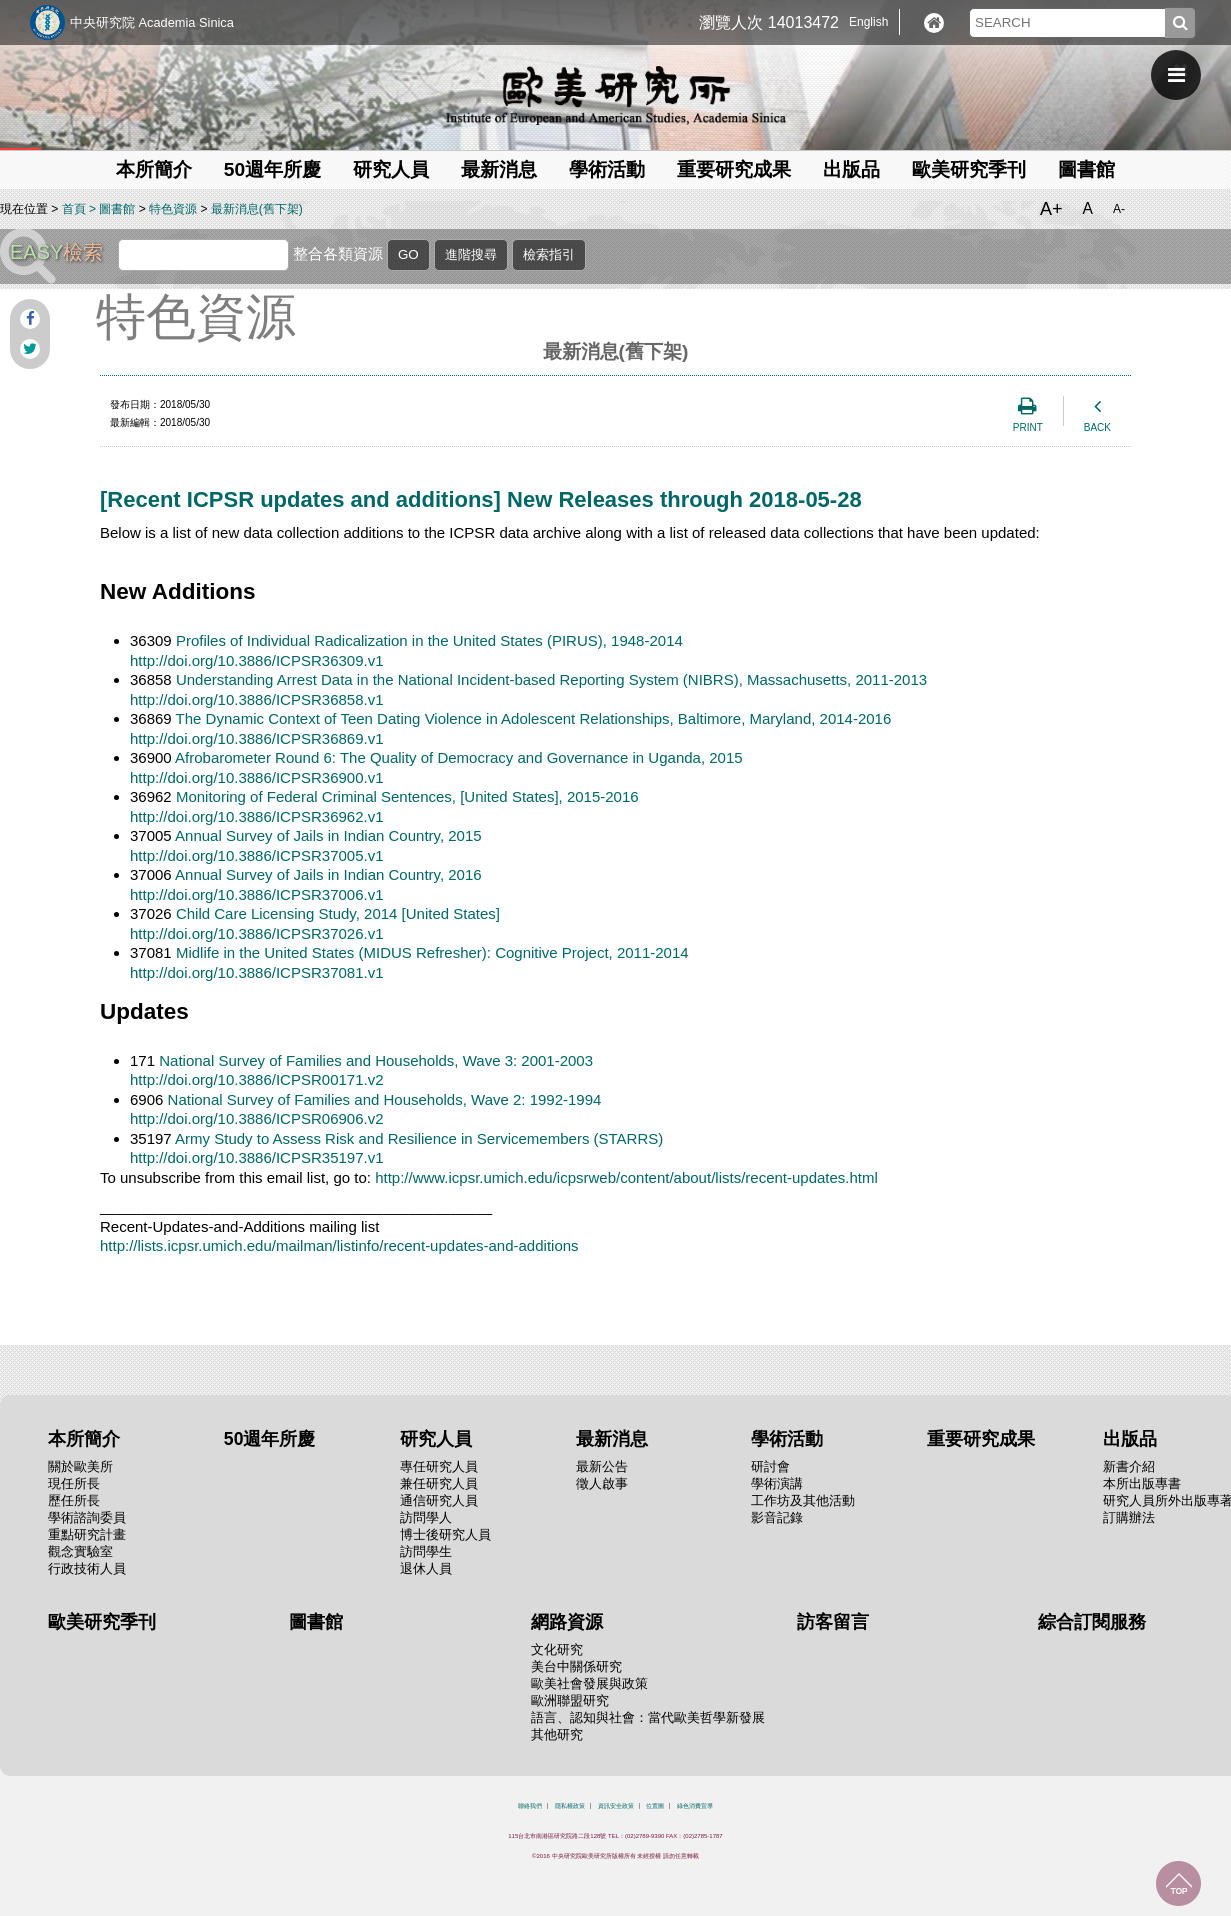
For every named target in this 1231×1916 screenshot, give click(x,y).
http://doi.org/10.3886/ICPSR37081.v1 (257, 972)
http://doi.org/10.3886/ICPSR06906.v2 (257, 1118)
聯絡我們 (530, 1806)
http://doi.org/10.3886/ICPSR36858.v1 (257, 699)
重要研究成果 (734, 169)
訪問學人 (426, 1517)
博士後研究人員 (445, 1534)
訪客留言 (833, 1622)
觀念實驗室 (80, 1551)
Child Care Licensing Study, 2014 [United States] (338, 913)
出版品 (851, 169)
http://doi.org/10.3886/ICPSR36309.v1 (257, 660)
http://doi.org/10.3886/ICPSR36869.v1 (257, 738)
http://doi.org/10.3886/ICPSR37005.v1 (257, 855)
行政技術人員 (87, 1568)
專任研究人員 (439, 1466)
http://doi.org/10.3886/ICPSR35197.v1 (257, 1157)
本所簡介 (154, 169)
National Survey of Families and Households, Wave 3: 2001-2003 (376, 1060)
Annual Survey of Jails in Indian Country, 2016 (328, 874)
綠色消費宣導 (695, 1806)
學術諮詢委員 (87, 1517)
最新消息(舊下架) (257, 209)
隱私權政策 (570, 1806)
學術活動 (607, 169)
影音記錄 (777, 1517)
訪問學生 (426, 1551)
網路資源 (567, 1622)
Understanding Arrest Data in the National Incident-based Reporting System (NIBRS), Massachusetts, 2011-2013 (551, 679)
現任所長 (74, 1483)
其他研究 (557, 1734)
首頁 (74, 209)
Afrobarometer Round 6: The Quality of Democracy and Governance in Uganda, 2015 (459, 757)
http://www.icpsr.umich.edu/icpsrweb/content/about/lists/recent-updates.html (626, 1177)
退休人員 (426, 1568)
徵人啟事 (602, 1483)
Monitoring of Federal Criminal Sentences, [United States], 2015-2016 (407, 796)
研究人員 (391, 169)
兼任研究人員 (439, 1483)
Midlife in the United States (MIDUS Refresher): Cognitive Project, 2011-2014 (432, 952)
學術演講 (777, 1483)
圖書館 (1086, 169)
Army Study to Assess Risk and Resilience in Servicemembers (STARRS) (419, 1138)
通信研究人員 (439, 1500)
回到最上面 (1178, 1883)
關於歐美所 (80, 1466)
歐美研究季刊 (969, 169)
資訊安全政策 (616, 1806)
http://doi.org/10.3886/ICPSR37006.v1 (257, 894)
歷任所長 (74, 1500)
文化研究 (557, 1649)
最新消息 (499, 169)
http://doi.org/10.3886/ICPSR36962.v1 (257, 816)
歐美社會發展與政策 (589, 1683)
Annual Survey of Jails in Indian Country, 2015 (328, 835)
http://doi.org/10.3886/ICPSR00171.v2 (257, 1079)
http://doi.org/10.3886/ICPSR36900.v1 (257, 777)
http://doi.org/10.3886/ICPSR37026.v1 (257, 933)
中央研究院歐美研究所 (616, 95)
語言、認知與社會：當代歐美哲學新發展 (648, 1717)
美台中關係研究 (576, 1666)
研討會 (770, 1466)
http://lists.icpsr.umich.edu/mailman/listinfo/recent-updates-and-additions (339, 1245)
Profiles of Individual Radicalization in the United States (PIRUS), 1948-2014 (429, 640)
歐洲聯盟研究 (570, 1700)
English (868, 22)
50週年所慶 (272, 169)
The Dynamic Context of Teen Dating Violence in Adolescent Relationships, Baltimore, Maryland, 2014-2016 (534, 718)
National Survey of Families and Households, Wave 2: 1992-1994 (385, 1099)
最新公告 (602, 1466)
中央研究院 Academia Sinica (152, 22)
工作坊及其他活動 (803, 1500)
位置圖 (655, 1806)
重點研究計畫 (87, 1534)
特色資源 (173, 209)
